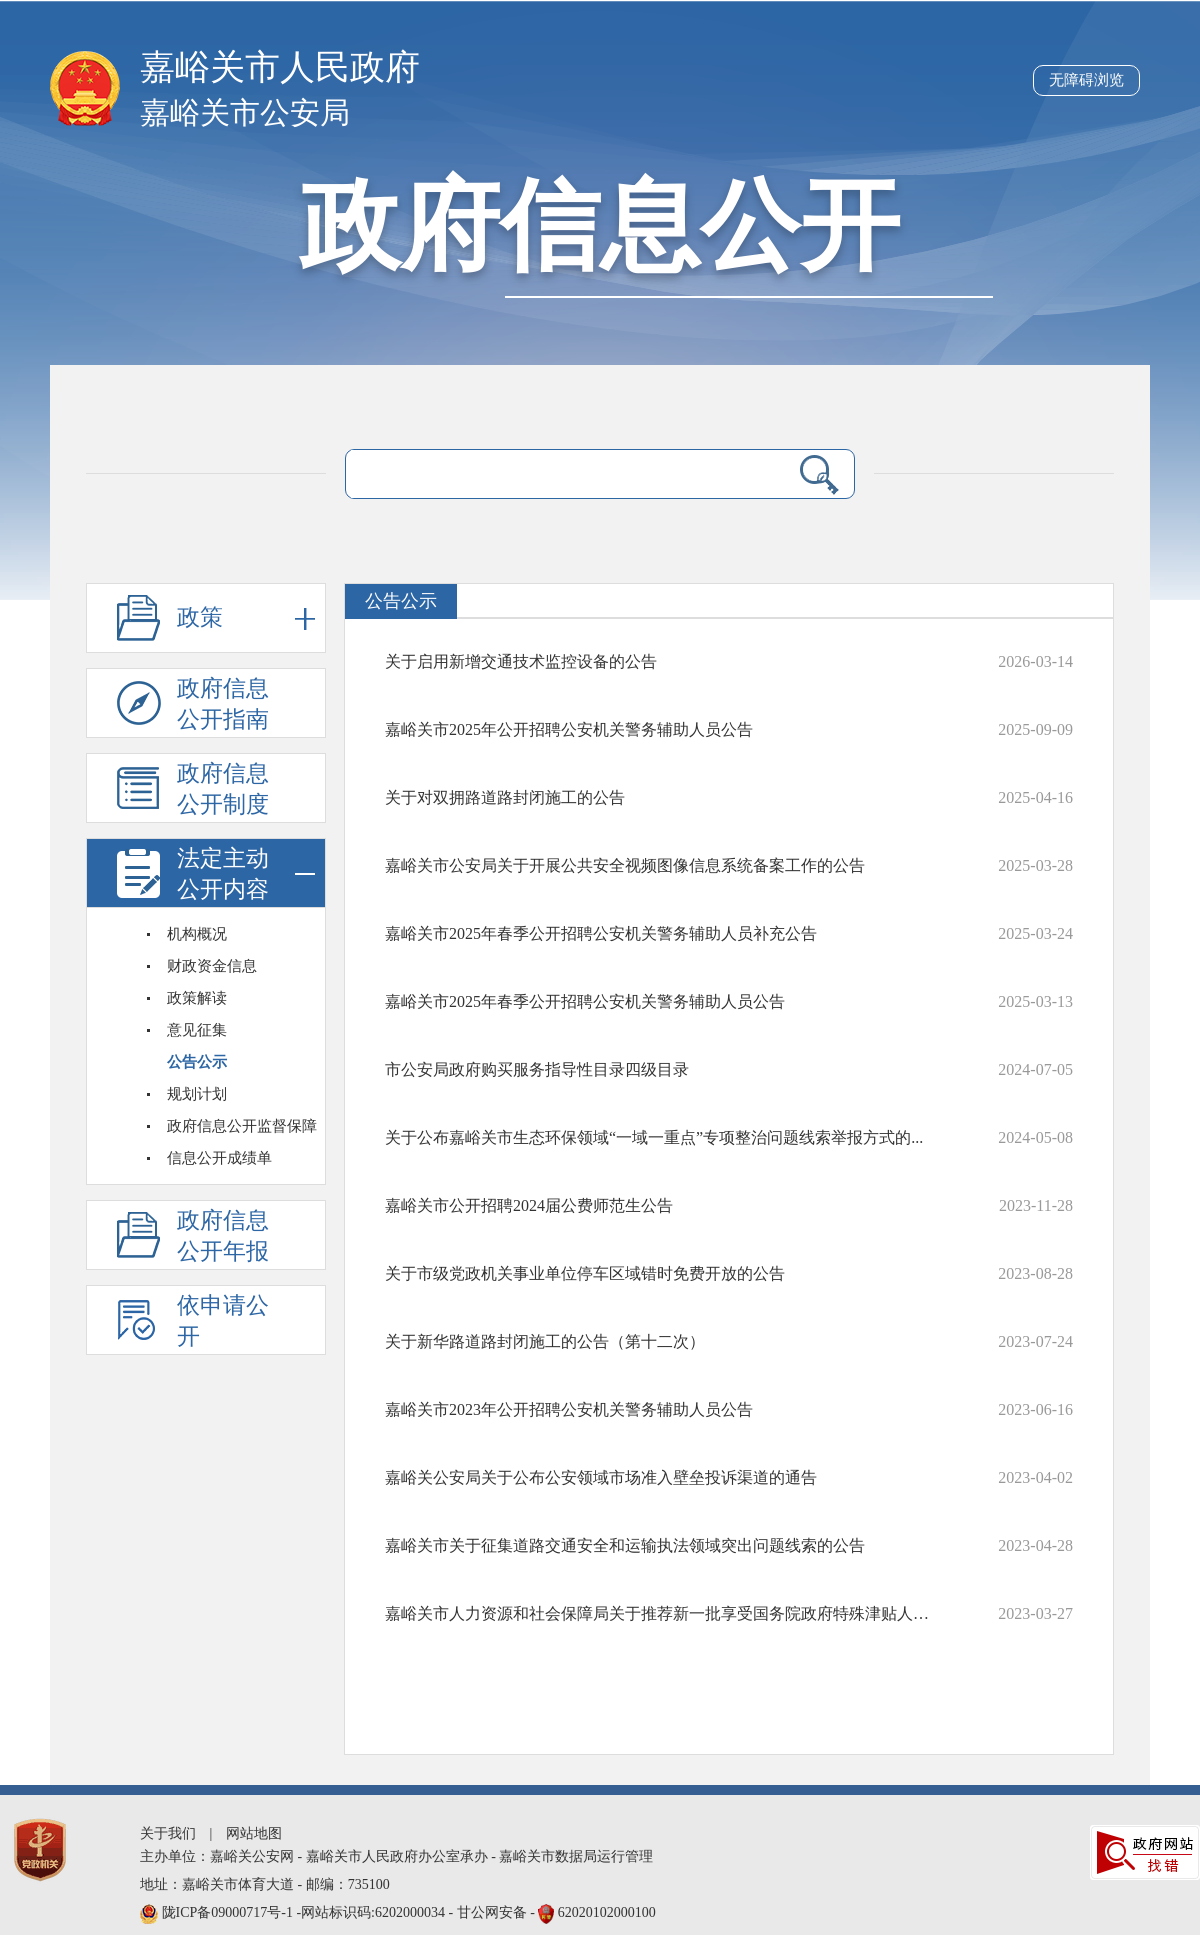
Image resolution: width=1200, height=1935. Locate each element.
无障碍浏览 (1086, 80)
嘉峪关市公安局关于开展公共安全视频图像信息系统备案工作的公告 (625, 865)
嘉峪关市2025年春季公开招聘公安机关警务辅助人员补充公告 (601, 933)
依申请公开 (223, 1321)
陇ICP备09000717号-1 (229, 1912)
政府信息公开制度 (223, 789)
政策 (246, 618)
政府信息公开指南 (223, 704)
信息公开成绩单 (219, 1158)
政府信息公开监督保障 (242, 1126)
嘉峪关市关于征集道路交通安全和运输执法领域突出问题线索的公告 (625, 1545)
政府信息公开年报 (223, 1236)
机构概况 (197, 934)
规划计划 (197, 1094)
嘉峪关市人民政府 (280, 67)
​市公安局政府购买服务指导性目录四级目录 (537, 1069)
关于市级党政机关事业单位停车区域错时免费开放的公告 (585, 1273)
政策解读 (197, 998)
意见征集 (197, 1030)
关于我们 (168, 1833)
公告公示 (197, 1062)
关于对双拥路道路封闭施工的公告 (505, 797)
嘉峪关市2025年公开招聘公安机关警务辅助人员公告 (569, 729)
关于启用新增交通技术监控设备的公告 (521, 661)
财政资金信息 (212, 966)
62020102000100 (607, 1912)
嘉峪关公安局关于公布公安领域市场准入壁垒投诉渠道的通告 (601, 1477)
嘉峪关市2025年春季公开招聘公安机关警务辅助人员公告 (585, 1001)
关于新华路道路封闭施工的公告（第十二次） (545, 1341)
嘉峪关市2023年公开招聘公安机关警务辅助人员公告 (569, 1409)
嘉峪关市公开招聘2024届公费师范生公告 (529, 1205)
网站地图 (254, 1833)
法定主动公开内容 (246, 873)
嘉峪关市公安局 (245, 112)
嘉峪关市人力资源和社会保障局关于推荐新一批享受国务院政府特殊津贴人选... (660, 1613)
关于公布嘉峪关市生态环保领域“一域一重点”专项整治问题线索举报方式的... (654, 1137)
